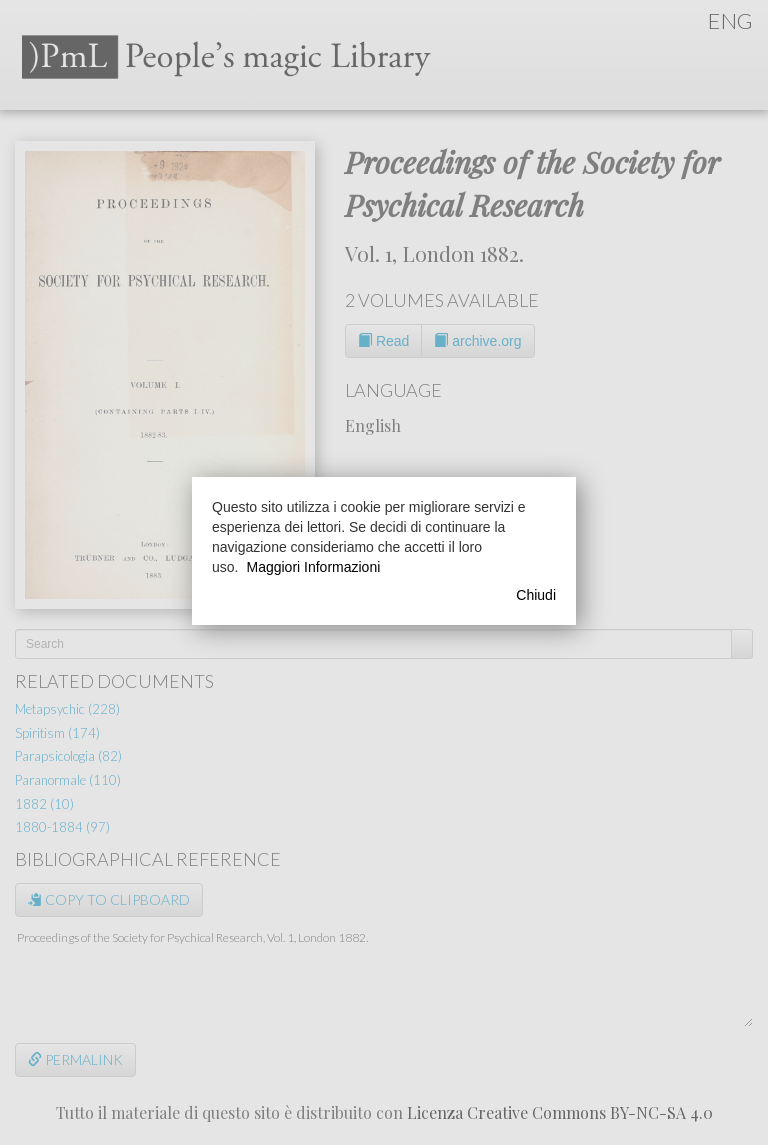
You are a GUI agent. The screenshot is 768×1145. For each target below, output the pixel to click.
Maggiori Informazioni (313, 567)
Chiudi (536, 595)
